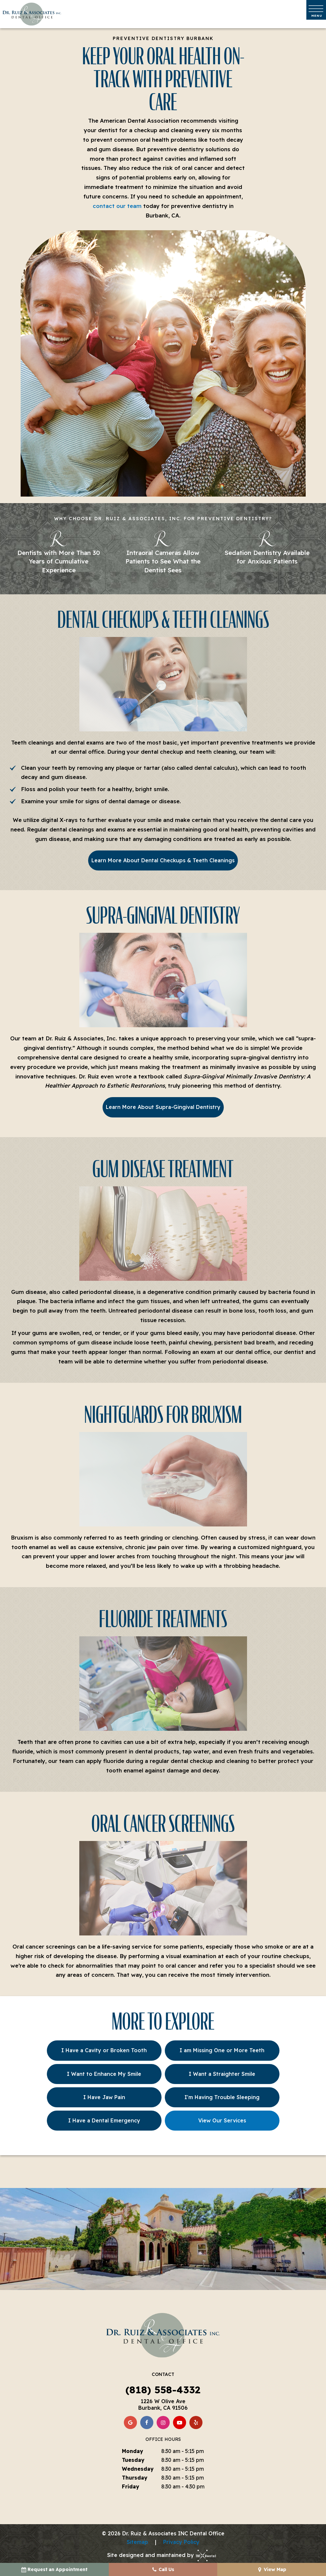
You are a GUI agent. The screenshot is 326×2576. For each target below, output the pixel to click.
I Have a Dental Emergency (104, 2120)
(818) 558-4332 (163, 2389)
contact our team (117, 205)
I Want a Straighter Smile (222, 2074)
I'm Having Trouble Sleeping (221, 2097)
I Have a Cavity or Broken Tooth (104, 2050)
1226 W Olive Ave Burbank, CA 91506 (163, 2404)
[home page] (32, 14)
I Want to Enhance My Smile (104, 2074)
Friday (130, 2486)
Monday (132, 2451)
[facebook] (146, 2422)
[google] (130, 2422)
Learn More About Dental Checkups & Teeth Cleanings (163, 860)
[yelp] (195, 2422)
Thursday (134, 2477)
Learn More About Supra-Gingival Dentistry (163, 1107)
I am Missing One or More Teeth (222, 2050)
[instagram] (163, 2422)
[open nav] (316, 10)
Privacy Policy (181, 2542)
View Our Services (222, 2120)
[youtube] (179, 2422)
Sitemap (137, 2542)
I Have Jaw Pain (104, 2097)
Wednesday (138, 2468)
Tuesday (133, 2460)
